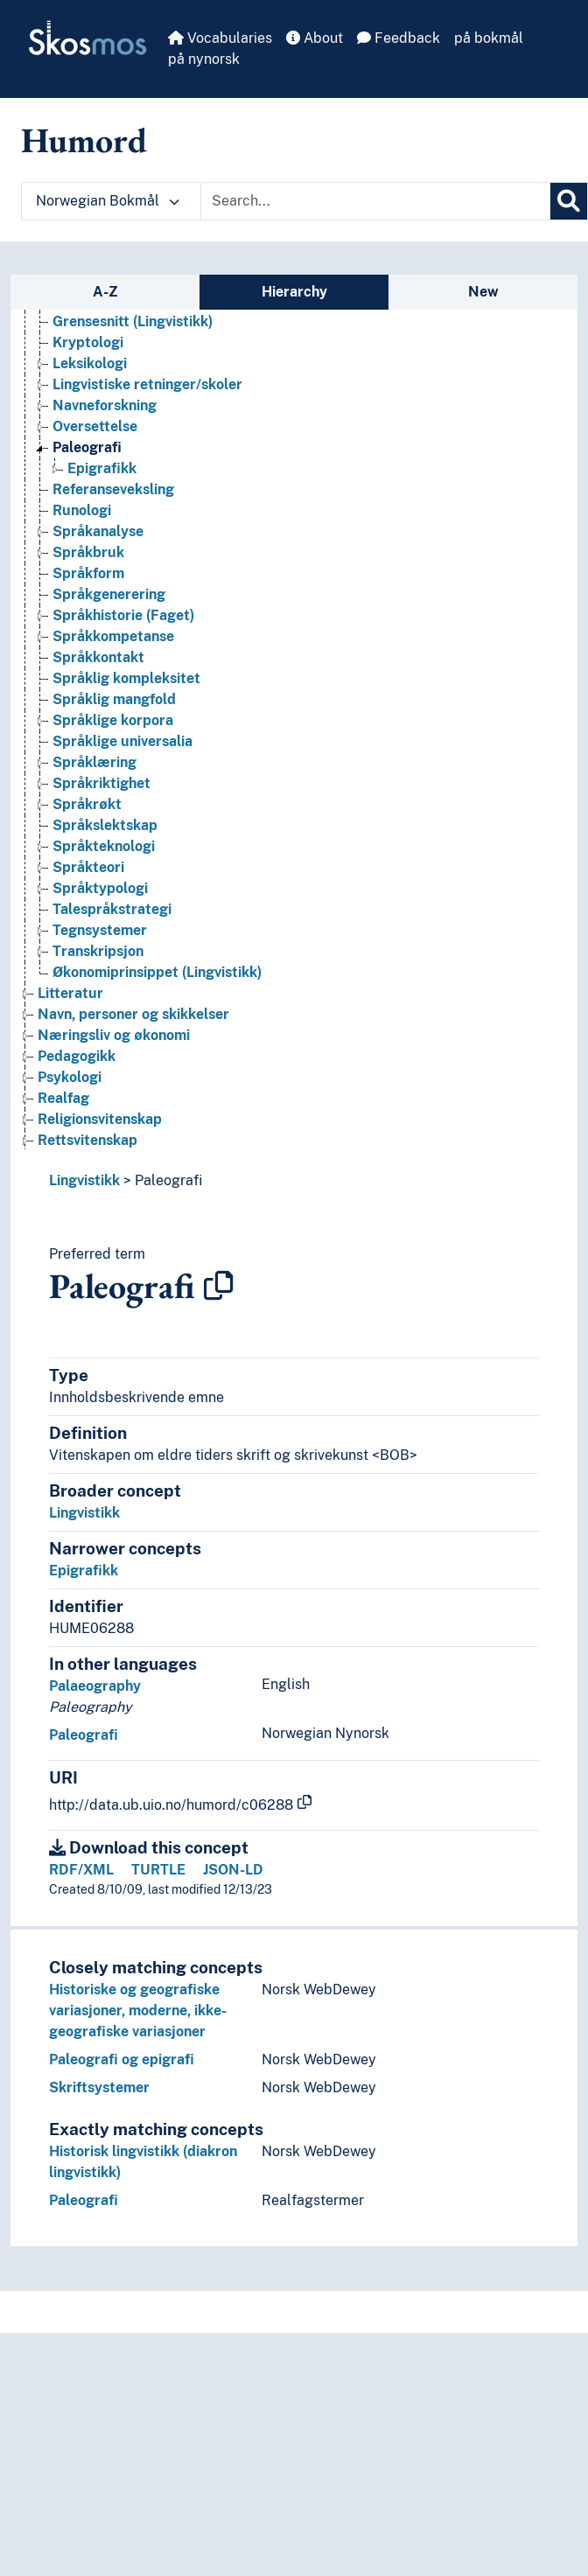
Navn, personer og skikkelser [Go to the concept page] (133, 1014)
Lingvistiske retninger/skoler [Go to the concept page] (147, 384)
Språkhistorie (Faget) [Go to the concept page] (123, 615)
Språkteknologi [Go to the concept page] (103, 846)
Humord (84, 140)
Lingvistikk (84, 1180)
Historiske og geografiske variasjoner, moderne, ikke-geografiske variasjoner (138, 2010)
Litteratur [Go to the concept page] (70, 993)
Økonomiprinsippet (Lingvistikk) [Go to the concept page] (157, 972)
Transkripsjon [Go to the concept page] (98, 951)
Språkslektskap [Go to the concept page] (105, 825)
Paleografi (168, 1180)
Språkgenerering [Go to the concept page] (108, 594)
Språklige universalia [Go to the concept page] (122, 741)
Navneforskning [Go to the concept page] (104, 405)
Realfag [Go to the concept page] (63, 1098)
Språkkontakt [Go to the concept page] (98, 657)
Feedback (398, 38)
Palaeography (95, 1686)
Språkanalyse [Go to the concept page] (98, 531)
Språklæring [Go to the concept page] (94, 762)
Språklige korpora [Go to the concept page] (112, 720)
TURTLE (158, 1869)
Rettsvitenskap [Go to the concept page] (87, 1140)
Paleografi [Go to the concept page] (87, 447)
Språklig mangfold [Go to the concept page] (114, 699)
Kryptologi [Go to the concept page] (87, 342)
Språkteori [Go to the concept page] (88, 867)
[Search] (569, 201)
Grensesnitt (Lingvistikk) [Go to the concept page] (132, 321)
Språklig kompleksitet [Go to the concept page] (126, 678)
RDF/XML (81, 1869)
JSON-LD (233, 1869)
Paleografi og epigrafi (121, 2059)
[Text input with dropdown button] (375, 201)
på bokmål (488, 38)
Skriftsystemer (99, 2087)
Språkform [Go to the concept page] (88, 573)
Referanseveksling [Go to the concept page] (113, 489)
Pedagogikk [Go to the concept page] (77, 1056)
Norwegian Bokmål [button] (107, 200)
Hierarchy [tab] (294, 291)
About (314, 38)
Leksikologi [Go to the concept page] (89, 363)
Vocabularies (220, 38)
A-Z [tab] (105, 291)
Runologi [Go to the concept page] (81, 510)
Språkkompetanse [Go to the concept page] (113, 636)
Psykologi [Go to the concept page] (70, 1077)
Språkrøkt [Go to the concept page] (87, 804)
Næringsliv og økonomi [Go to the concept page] (114, 1035)
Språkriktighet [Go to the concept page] (101, 783)
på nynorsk (204, 59)
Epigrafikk (83, 1570)
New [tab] (483, 291)
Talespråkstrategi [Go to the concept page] (112, 909)
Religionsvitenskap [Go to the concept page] (100, 1119)
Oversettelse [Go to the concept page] (94, 426)
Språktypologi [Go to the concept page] (100, 888)
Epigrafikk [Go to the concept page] (101, 468)
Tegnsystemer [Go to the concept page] (99, 930)
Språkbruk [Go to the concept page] (88, 552)
